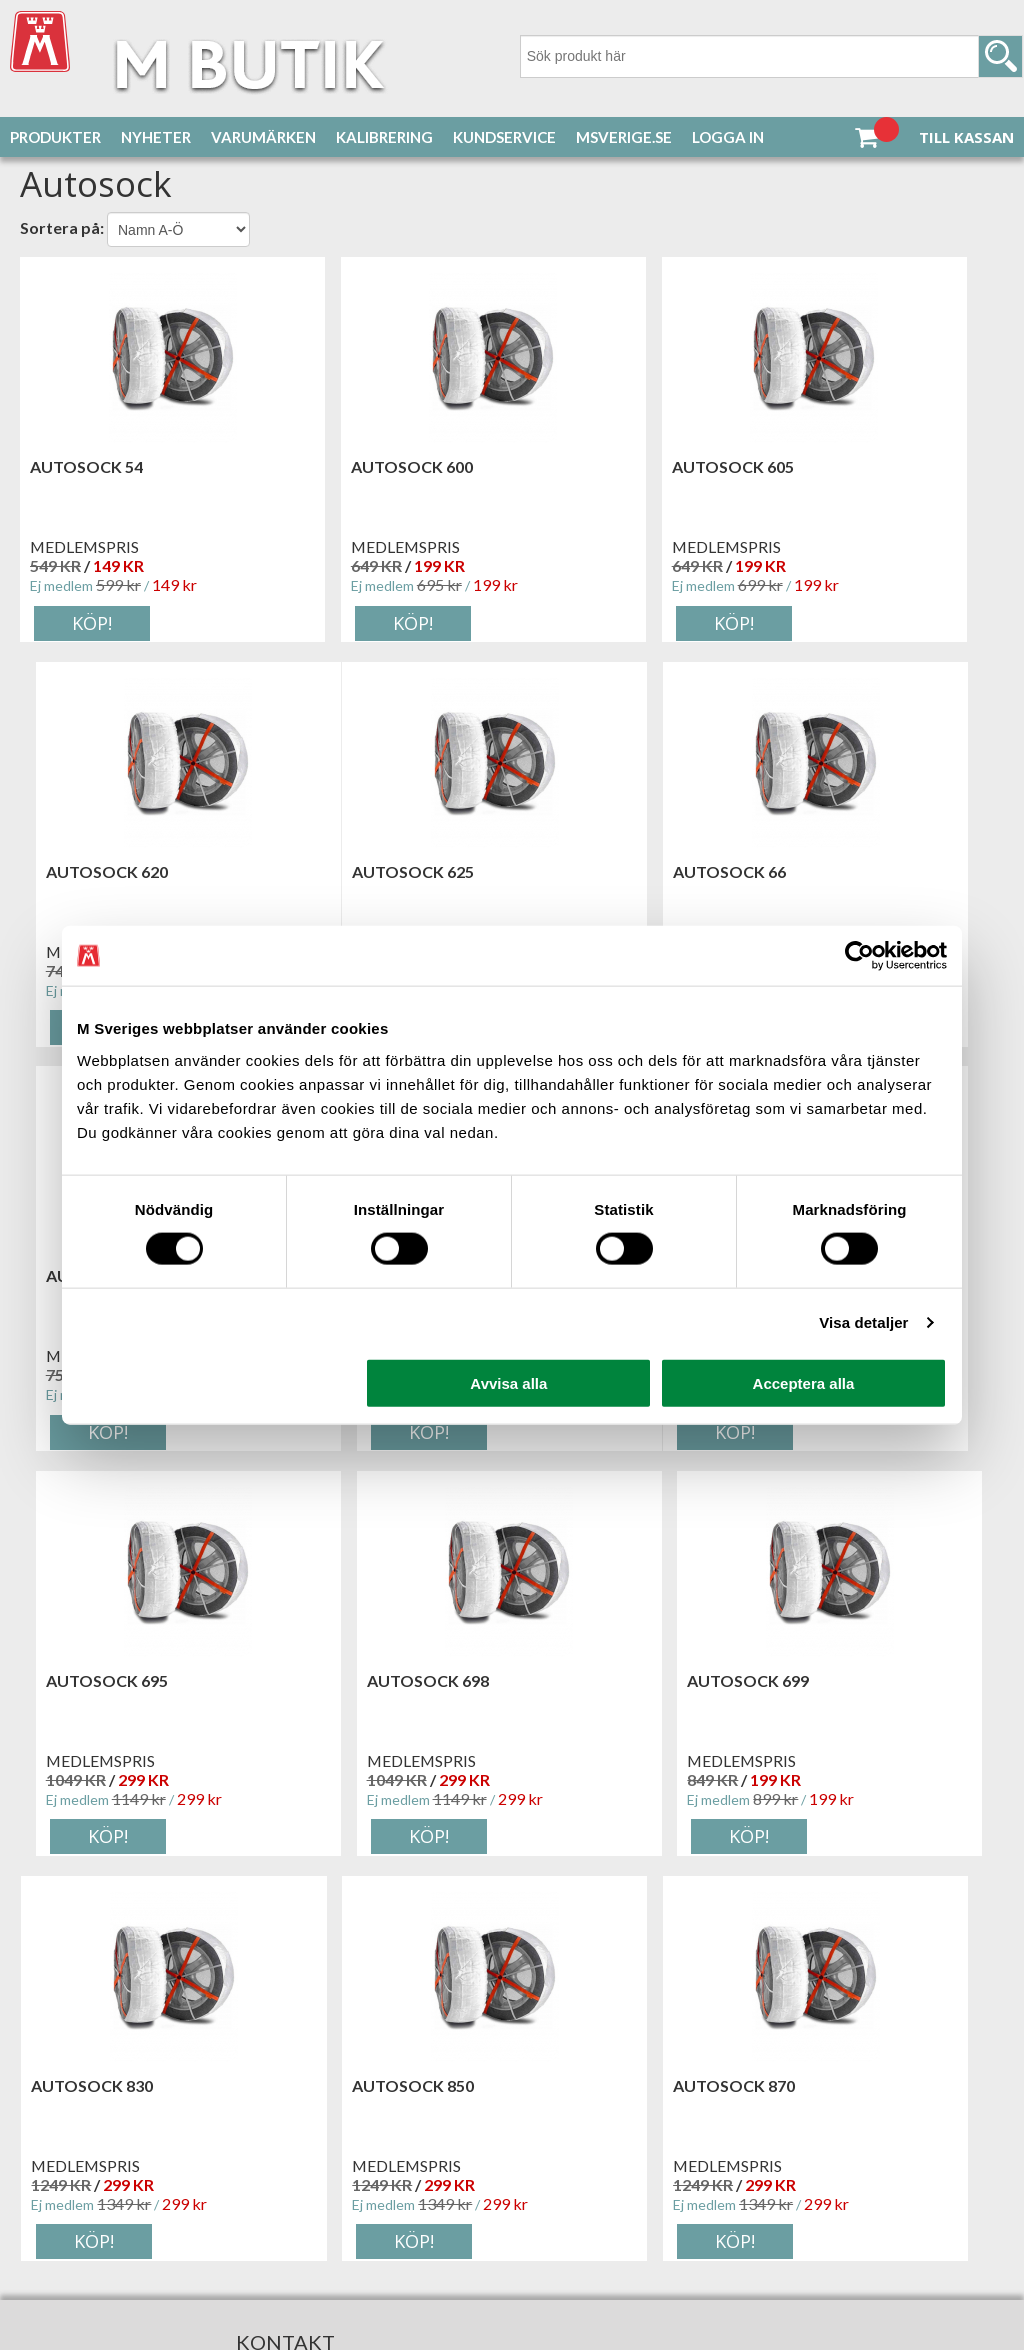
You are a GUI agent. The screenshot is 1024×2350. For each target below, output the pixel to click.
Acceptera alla (804, 1382)
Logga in (728, 137)
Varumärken (263, 137)
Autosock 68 (585, 872)
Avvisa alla (508, 1382)
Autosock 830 (91, 1682)
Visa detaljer (863, 1322)
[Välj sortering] (178, 231)
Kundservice (504, 137)
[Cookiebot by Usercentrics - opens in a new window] (859, 956)
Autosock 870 (590, 1682)
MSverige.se (624, 137)
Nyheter (156, 137)
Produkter (55, 137)
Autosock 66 (336, 872)
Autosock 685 (840, 872)
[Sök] (771, 56)
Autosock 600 (341, 468)
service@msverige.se (169, 2137)
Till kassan (966, 137)
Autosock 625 (91, 872)
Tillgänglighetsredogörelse (150, 2191)
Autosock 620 (840, 468)
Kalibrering (384, 137)
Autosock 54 (86, 468)
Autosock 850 (341, 1682)
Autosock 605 (590, 468)
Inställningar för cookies (141, 2173)
